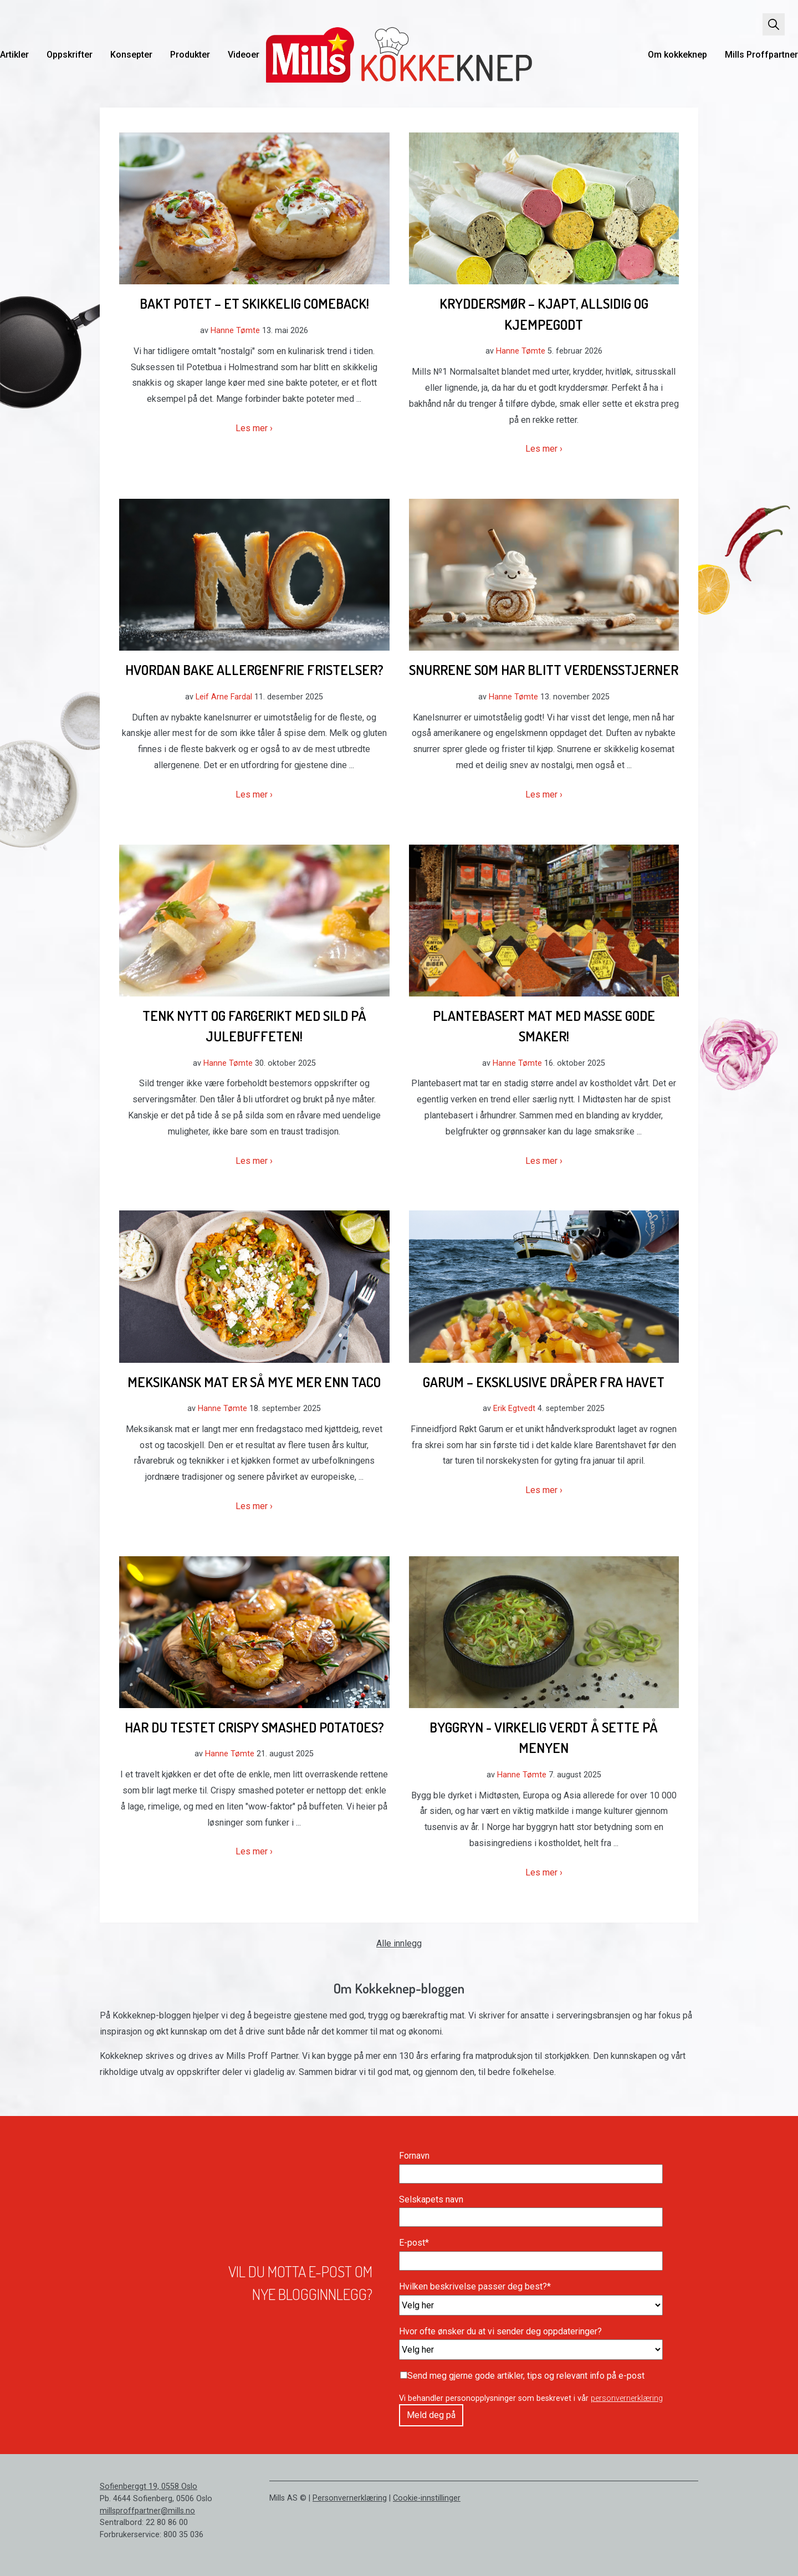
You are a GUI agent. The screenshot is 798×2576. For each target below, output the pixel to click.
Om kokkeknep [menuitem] (677, 54)
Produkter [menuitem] (190, 54)
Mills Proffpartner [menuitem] (761, 54)
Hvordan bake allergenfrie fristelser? (254, 669)
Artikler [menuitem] (14, 54)
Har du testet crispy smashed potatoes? (254, 1727)
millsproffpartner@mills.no (147, 2511)
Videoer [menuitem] (243, 54)
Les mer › (254, 428)
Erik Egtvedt (514, 1408)
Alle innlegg (399, 1943)
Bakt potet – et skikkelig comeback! (254, 303)
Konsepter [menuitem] (131, 54)
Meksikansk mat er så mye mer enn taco (254, 1382)
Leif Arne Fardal (224, 697)
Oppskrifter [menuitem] (70, 54)
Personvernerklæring (350, 2498)
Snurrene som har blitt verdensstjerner (543, 669)
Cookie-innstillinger (427, 2498)
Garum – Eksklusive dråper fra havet (543, 1382)
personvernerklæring (627, 2398)
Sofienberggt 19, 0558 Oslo (148, 2486)
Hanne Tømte (235, 330)
